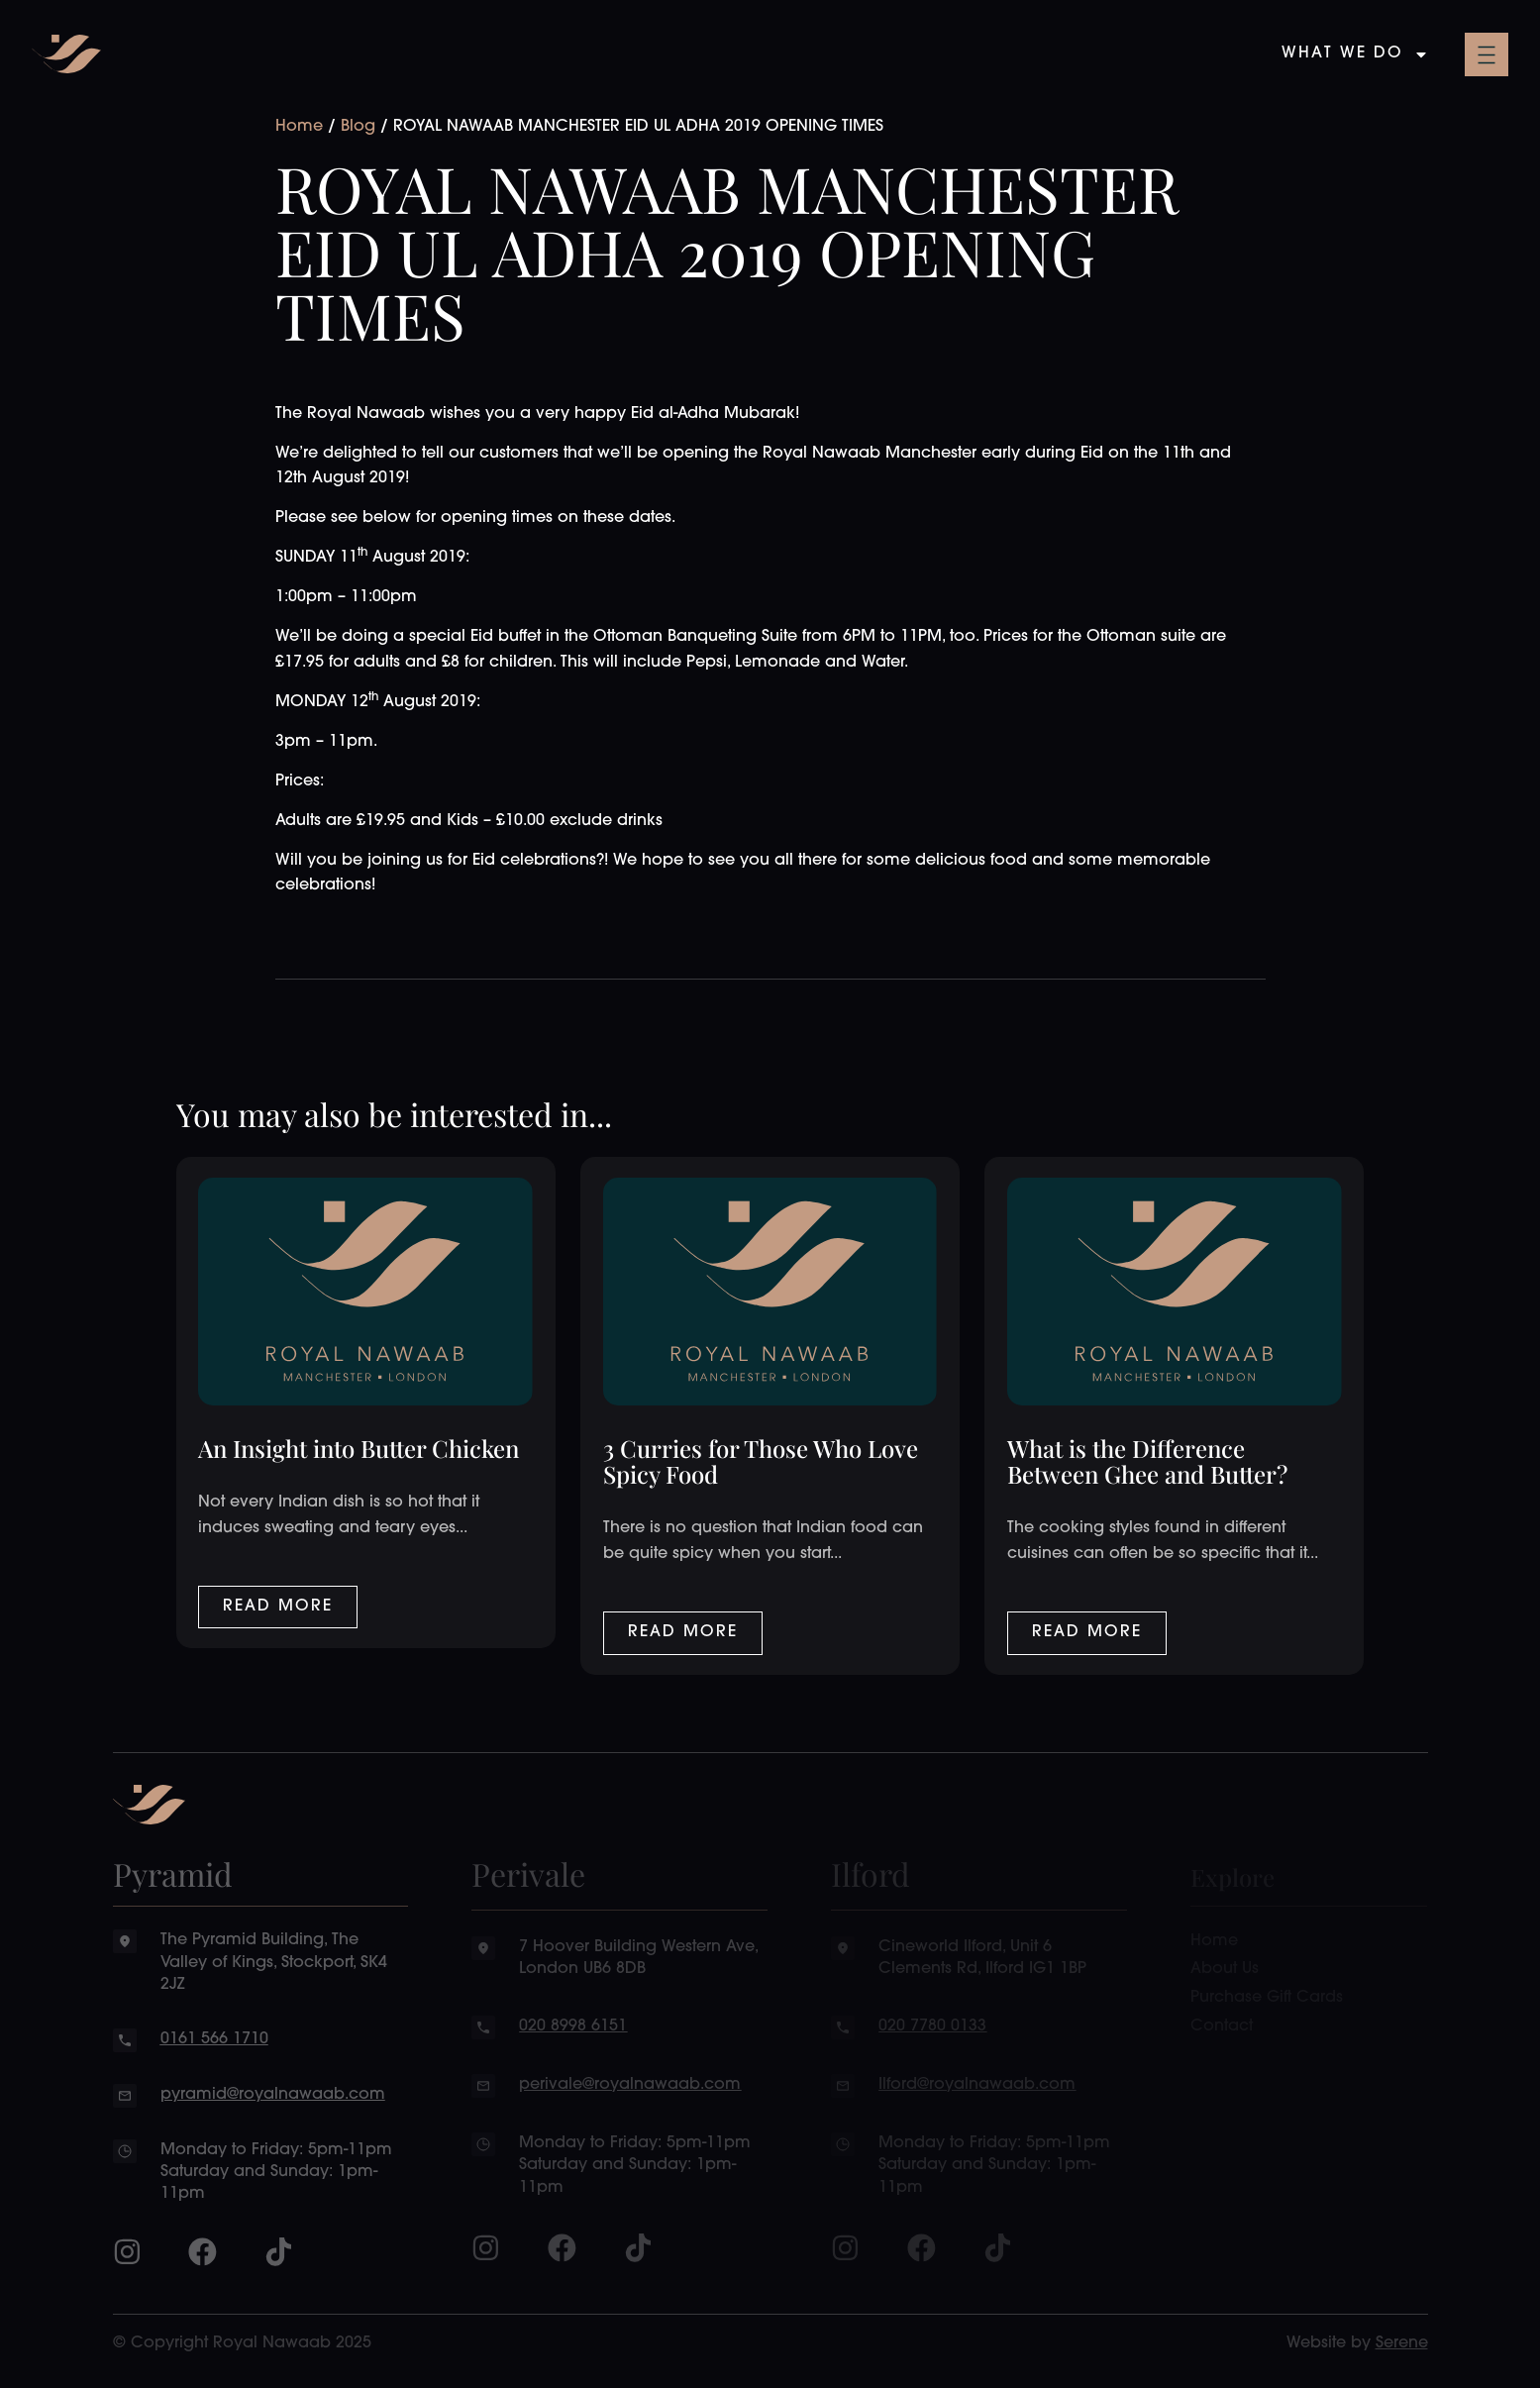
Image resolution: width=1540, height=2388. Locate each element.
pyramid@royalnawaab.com (272, 2095)
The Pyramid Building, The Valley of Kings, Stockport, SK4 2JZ (273, 1962)
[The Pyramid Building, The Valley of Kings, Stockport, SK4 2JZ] (125, 1941)
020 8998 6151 (573, 2026)
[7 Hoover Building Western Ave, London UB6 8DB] (483, 1948)
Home (299, 127)
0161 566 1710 (214, 2039)
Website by (1357, 2343)
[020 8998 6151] (483, 2027)
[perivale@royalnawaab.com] (483, 2086)
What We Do (1355, 54)
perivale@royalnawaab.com (630, 2085)
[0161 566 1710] (125, 2040)
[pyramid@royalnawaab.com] (125, 2096)
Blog (358, 127)
